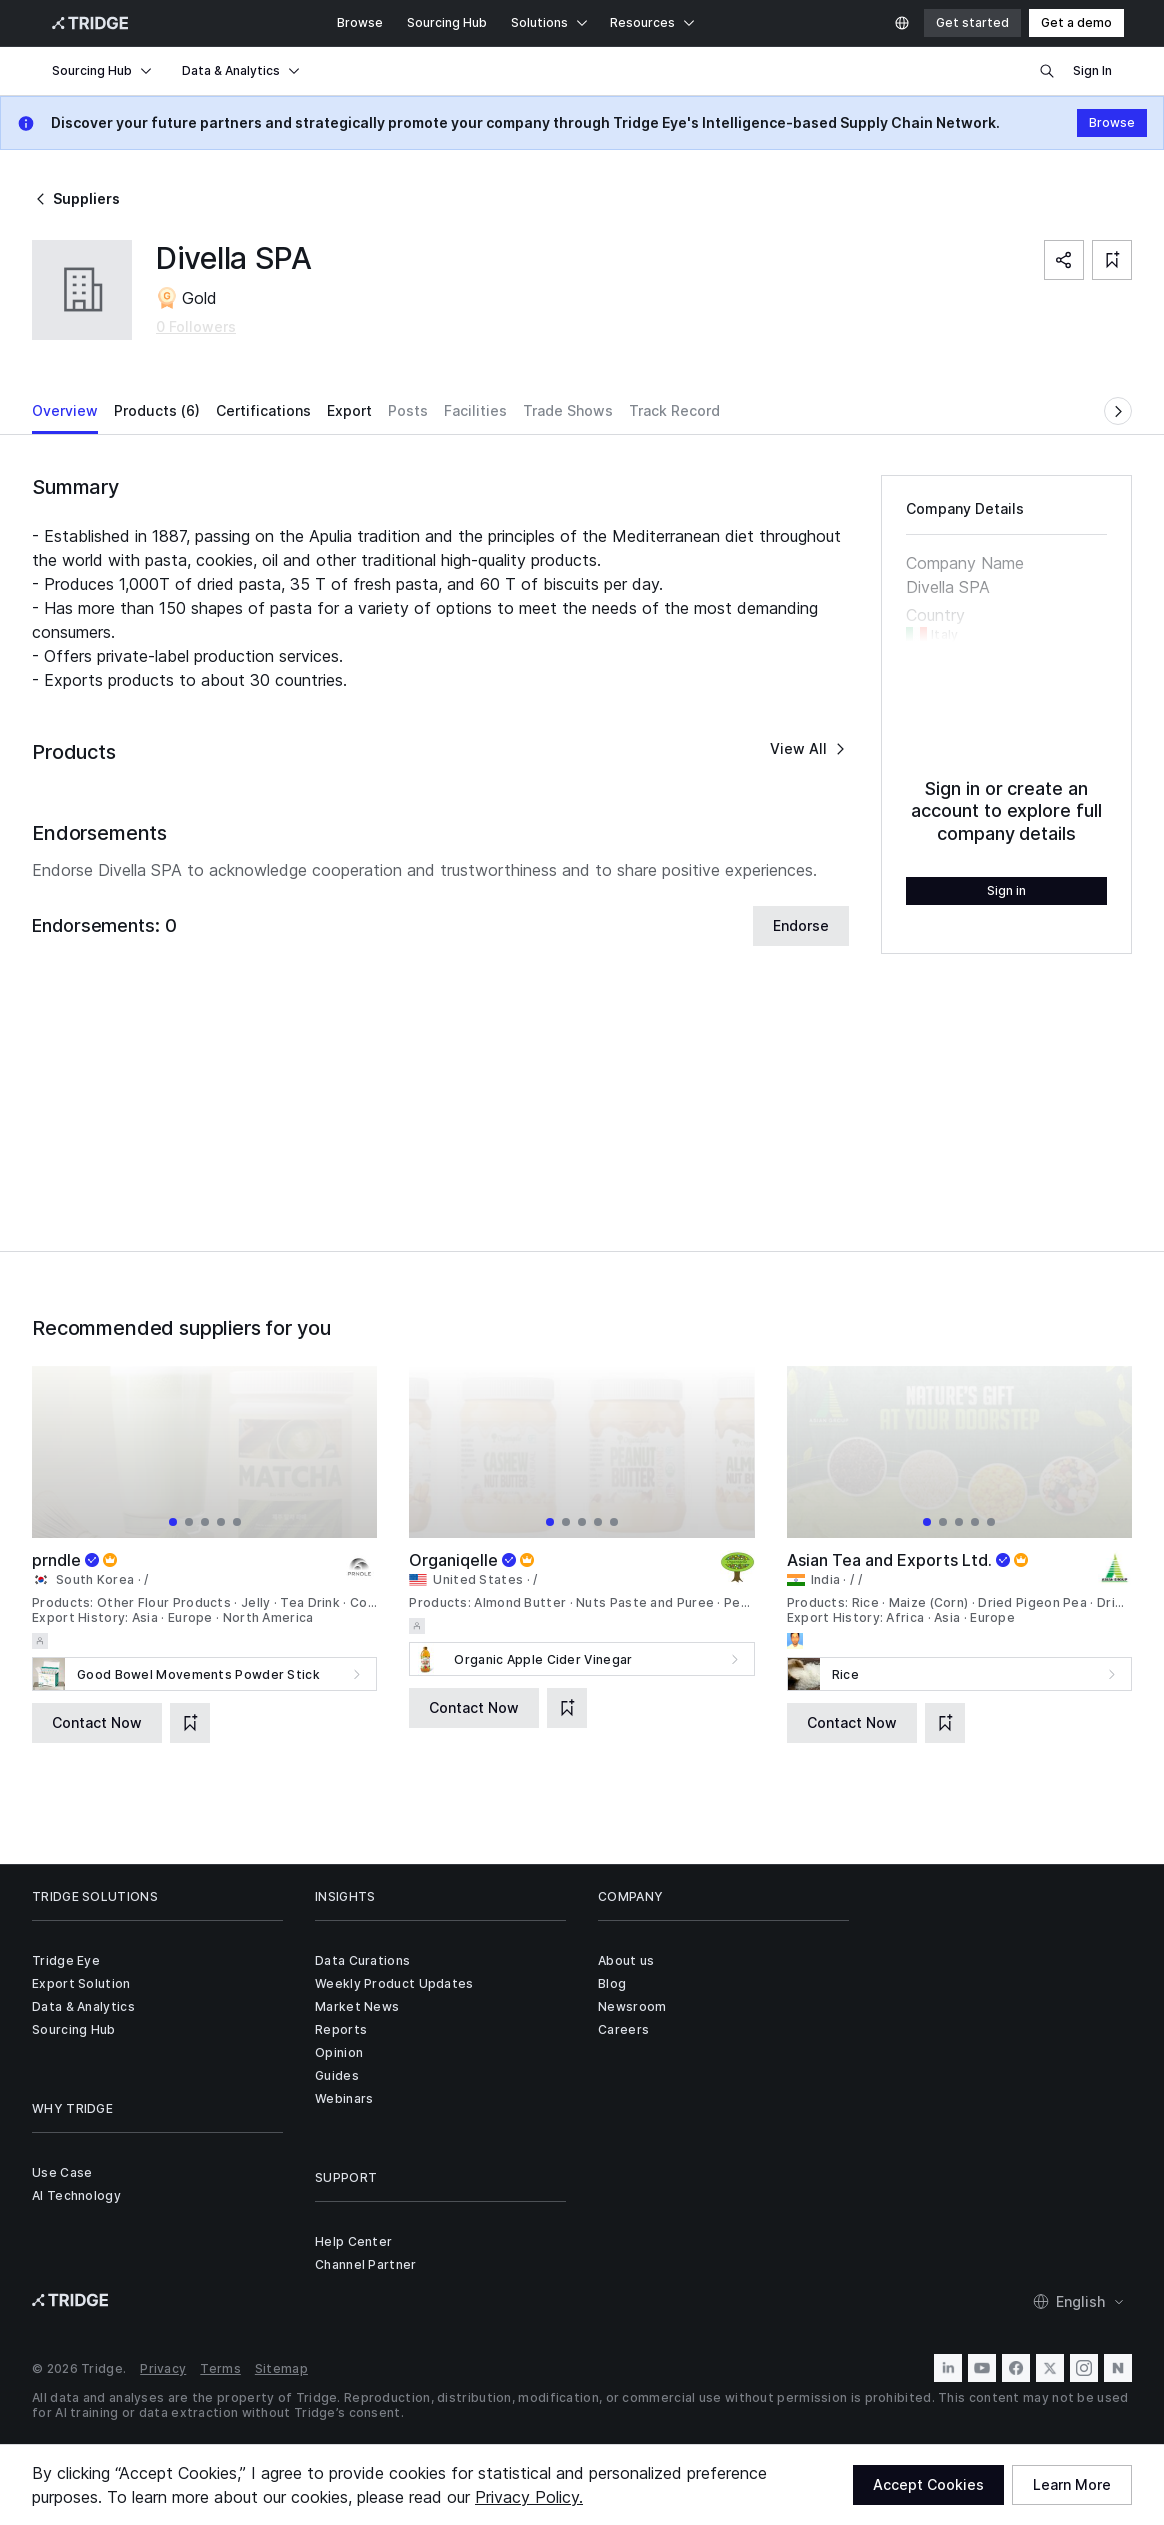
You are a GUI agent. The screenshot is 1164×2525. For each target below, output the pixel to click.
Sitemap (281, 2368)
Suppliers (76, 198)
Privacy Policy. (529, 2497)
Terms (220, 2368)
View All (809, 748)
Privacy (163, 2368)
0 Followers (196, 326)
